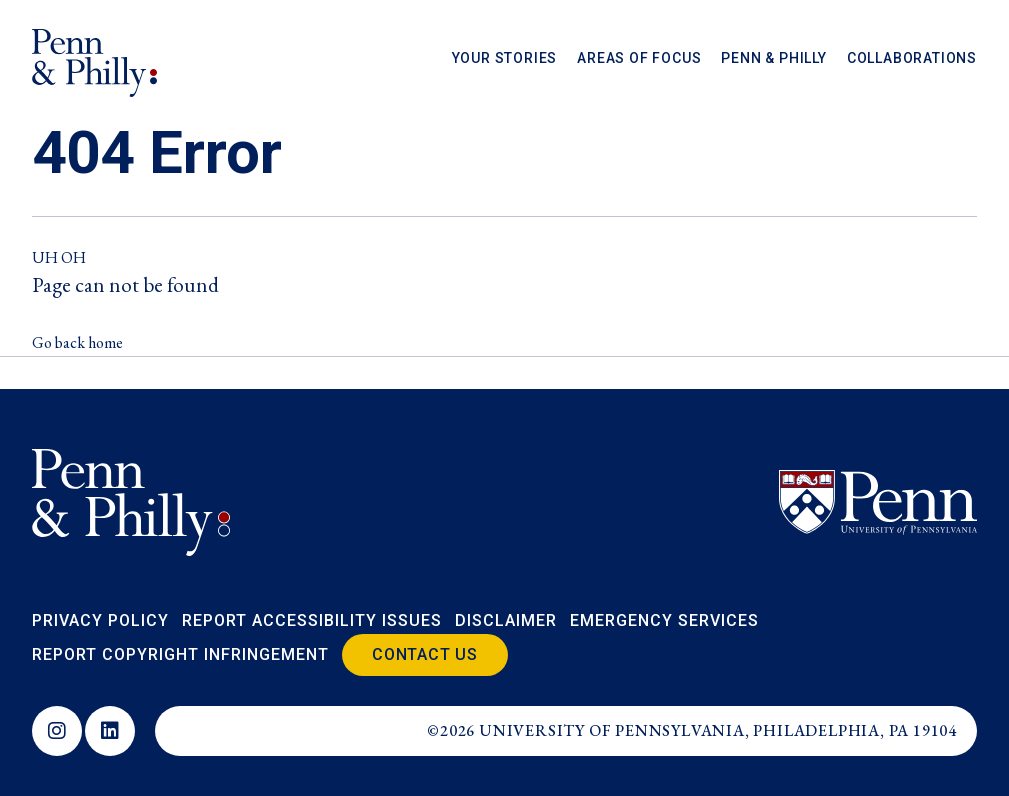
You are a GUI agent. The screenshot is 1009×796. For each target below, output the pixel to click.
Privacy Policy (100, 620)
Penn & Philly (773, 59)
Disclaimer (506, 620)
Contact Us (425, 654)
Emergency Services (664, 620)
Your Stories (505, 59)
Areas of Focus (639, 59)
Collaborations (912, 59)
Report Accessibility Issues (312, 620)
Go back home (77, 342)
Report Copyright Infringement (180, 654)
